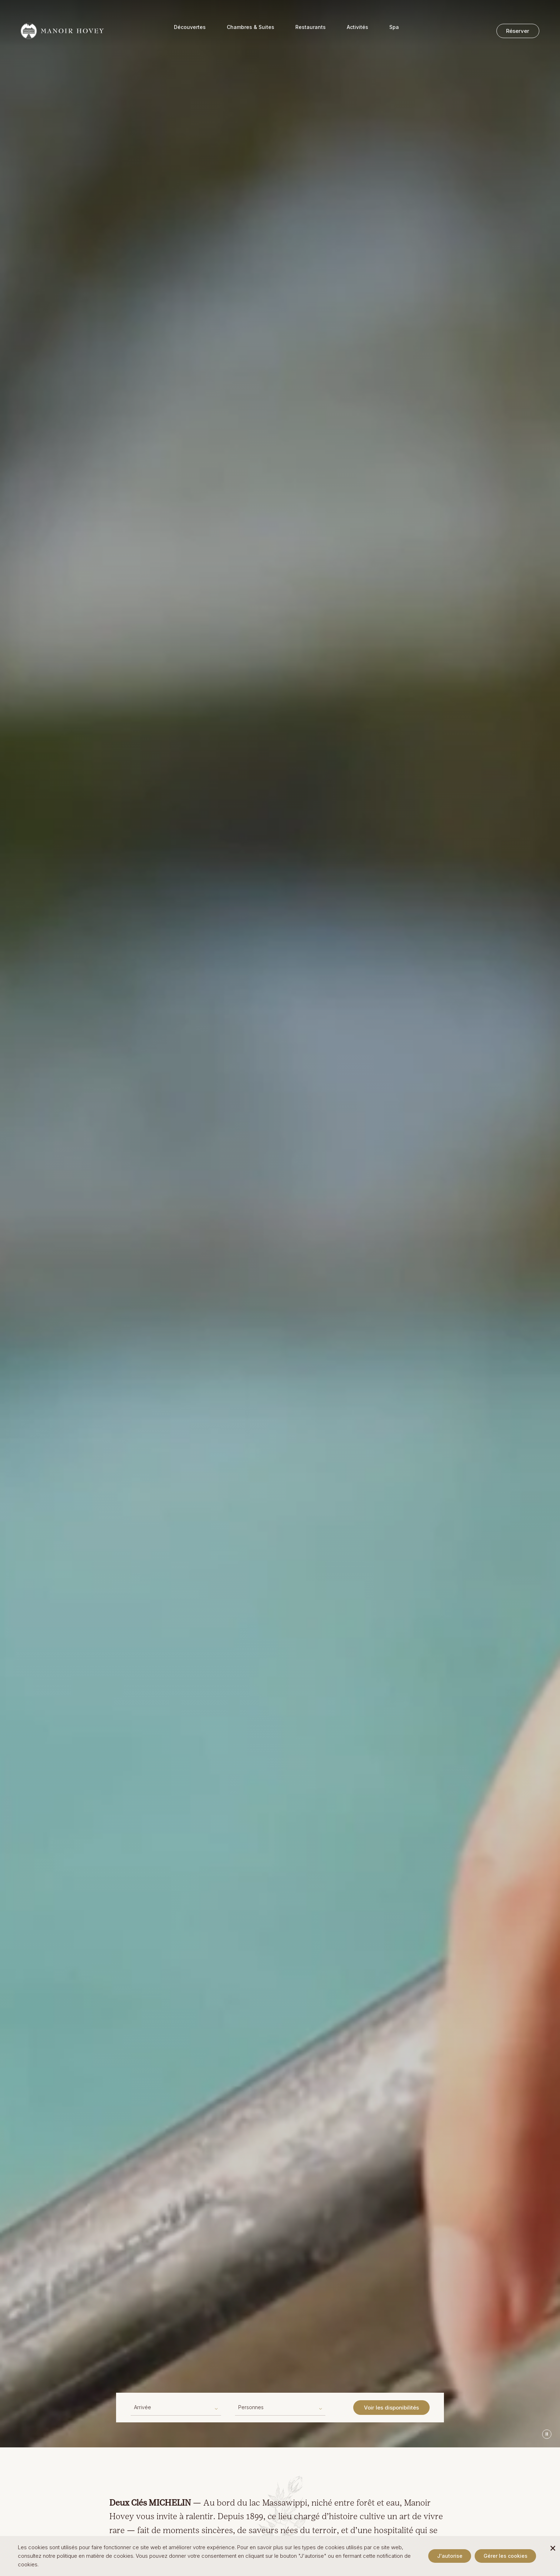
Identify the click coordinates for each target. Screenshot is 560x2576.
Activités (357, 32)
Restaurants (310, 32)
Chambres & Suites (250, 32)
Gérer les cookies (506, 2556)
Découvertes (190, 32)
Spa (394, 32)
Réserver (517, 31)
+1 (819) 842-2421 (70, 8)
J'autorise (449, 2556)
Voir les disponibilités (391, 2407)
